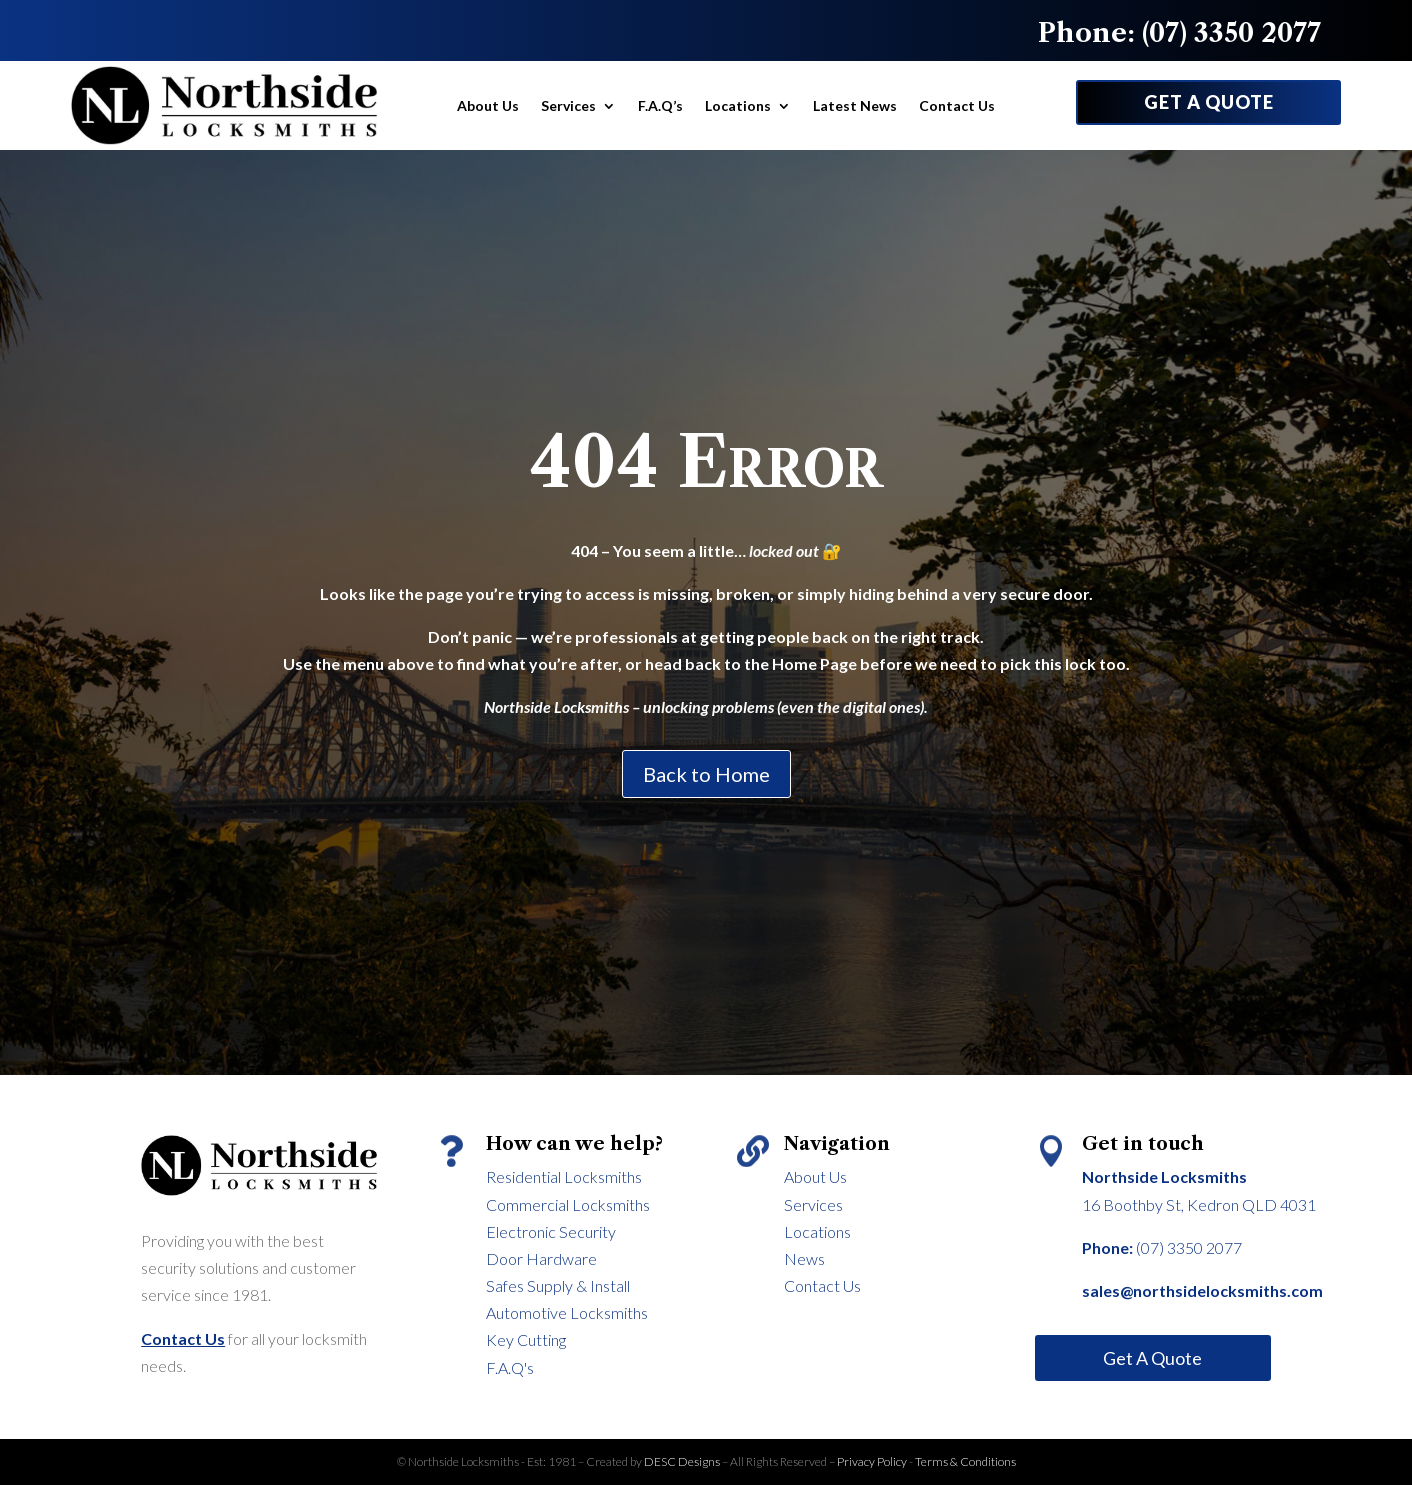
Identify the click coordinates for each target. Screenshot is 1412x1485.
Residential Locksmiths (564, 1176)
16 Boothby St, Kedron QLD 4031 (1199, 1204)
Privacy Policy (872, 1461)
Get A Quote (1152, 1358)
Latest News (855, 105)
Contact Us (957, 105)
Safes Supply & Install (558, 1285)
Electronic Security (551, 1231)
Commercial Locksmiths (568, 1204)
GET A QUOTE (1209, 102)
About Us (488, 105)
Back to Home (706, 774)
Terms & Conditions (965, 1461)
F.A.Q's (510, 1367)
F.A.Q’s (660, 105)
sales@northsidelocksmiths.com (1202, 1290)
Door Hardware (541, 1258)
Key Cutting (526, 1339)
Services (568, 105)
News (804, 1258)
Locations (738, 105)
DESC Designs (683, 1461)
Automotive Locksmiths (567, 1312)
